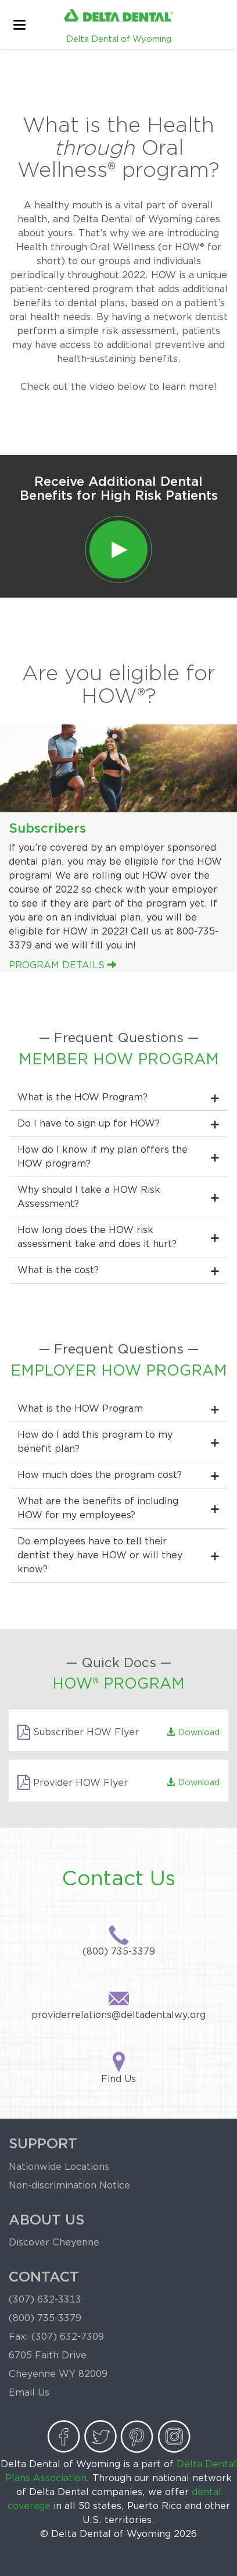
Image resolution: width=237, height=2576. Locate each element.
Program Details (63, 965)
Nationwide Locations (59, 2166)
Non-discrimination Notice (69, 2185)
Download (193, 1732)
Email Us (29, 2392)
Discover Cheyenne (54, 2242)
